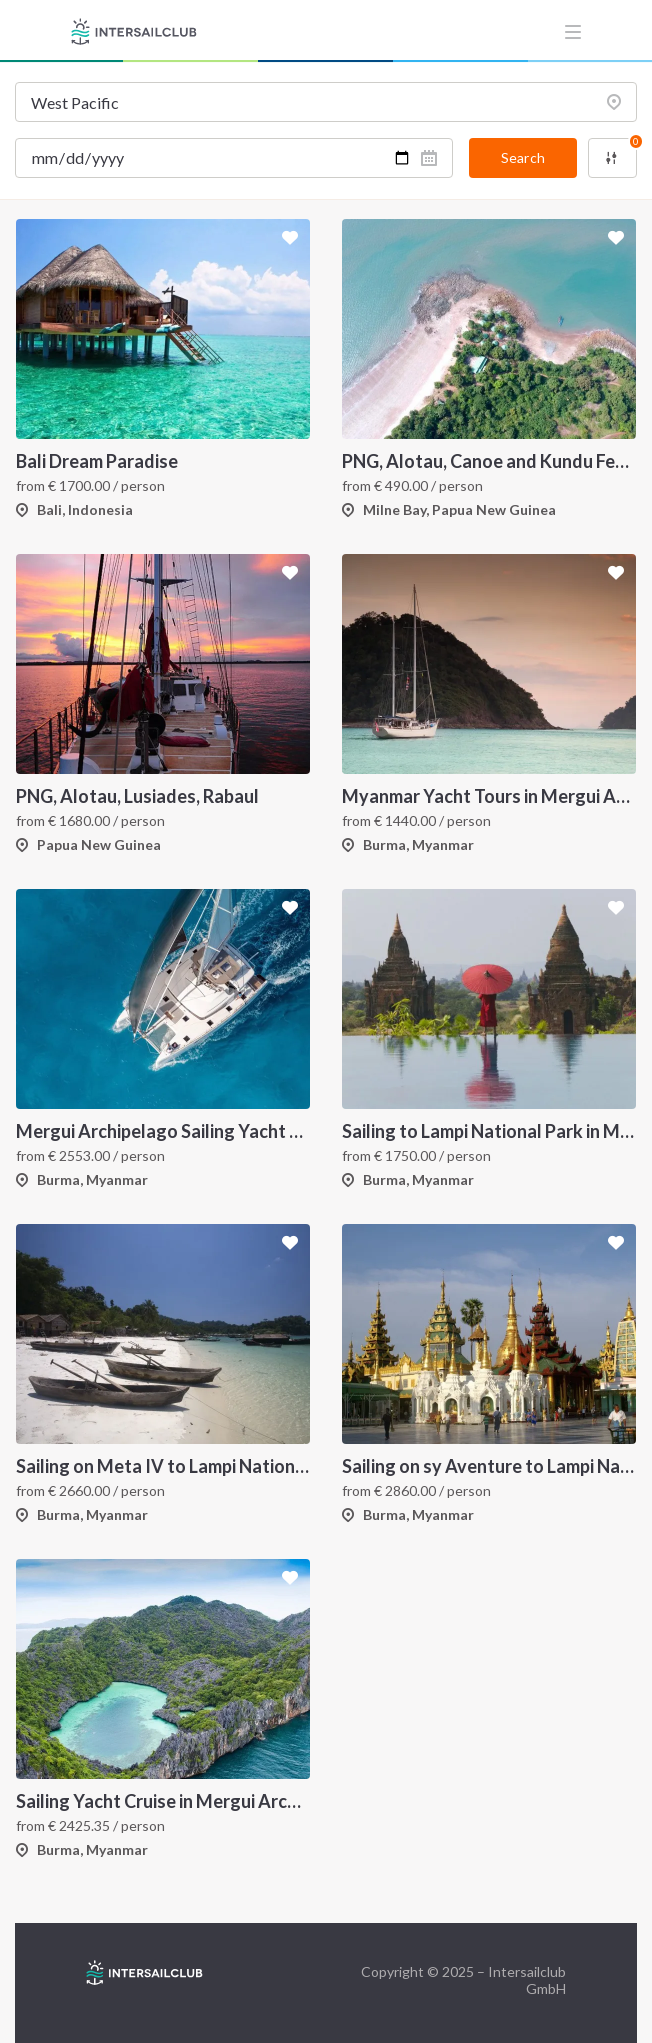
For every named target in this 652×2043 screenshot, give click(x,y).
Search (523, 157)
